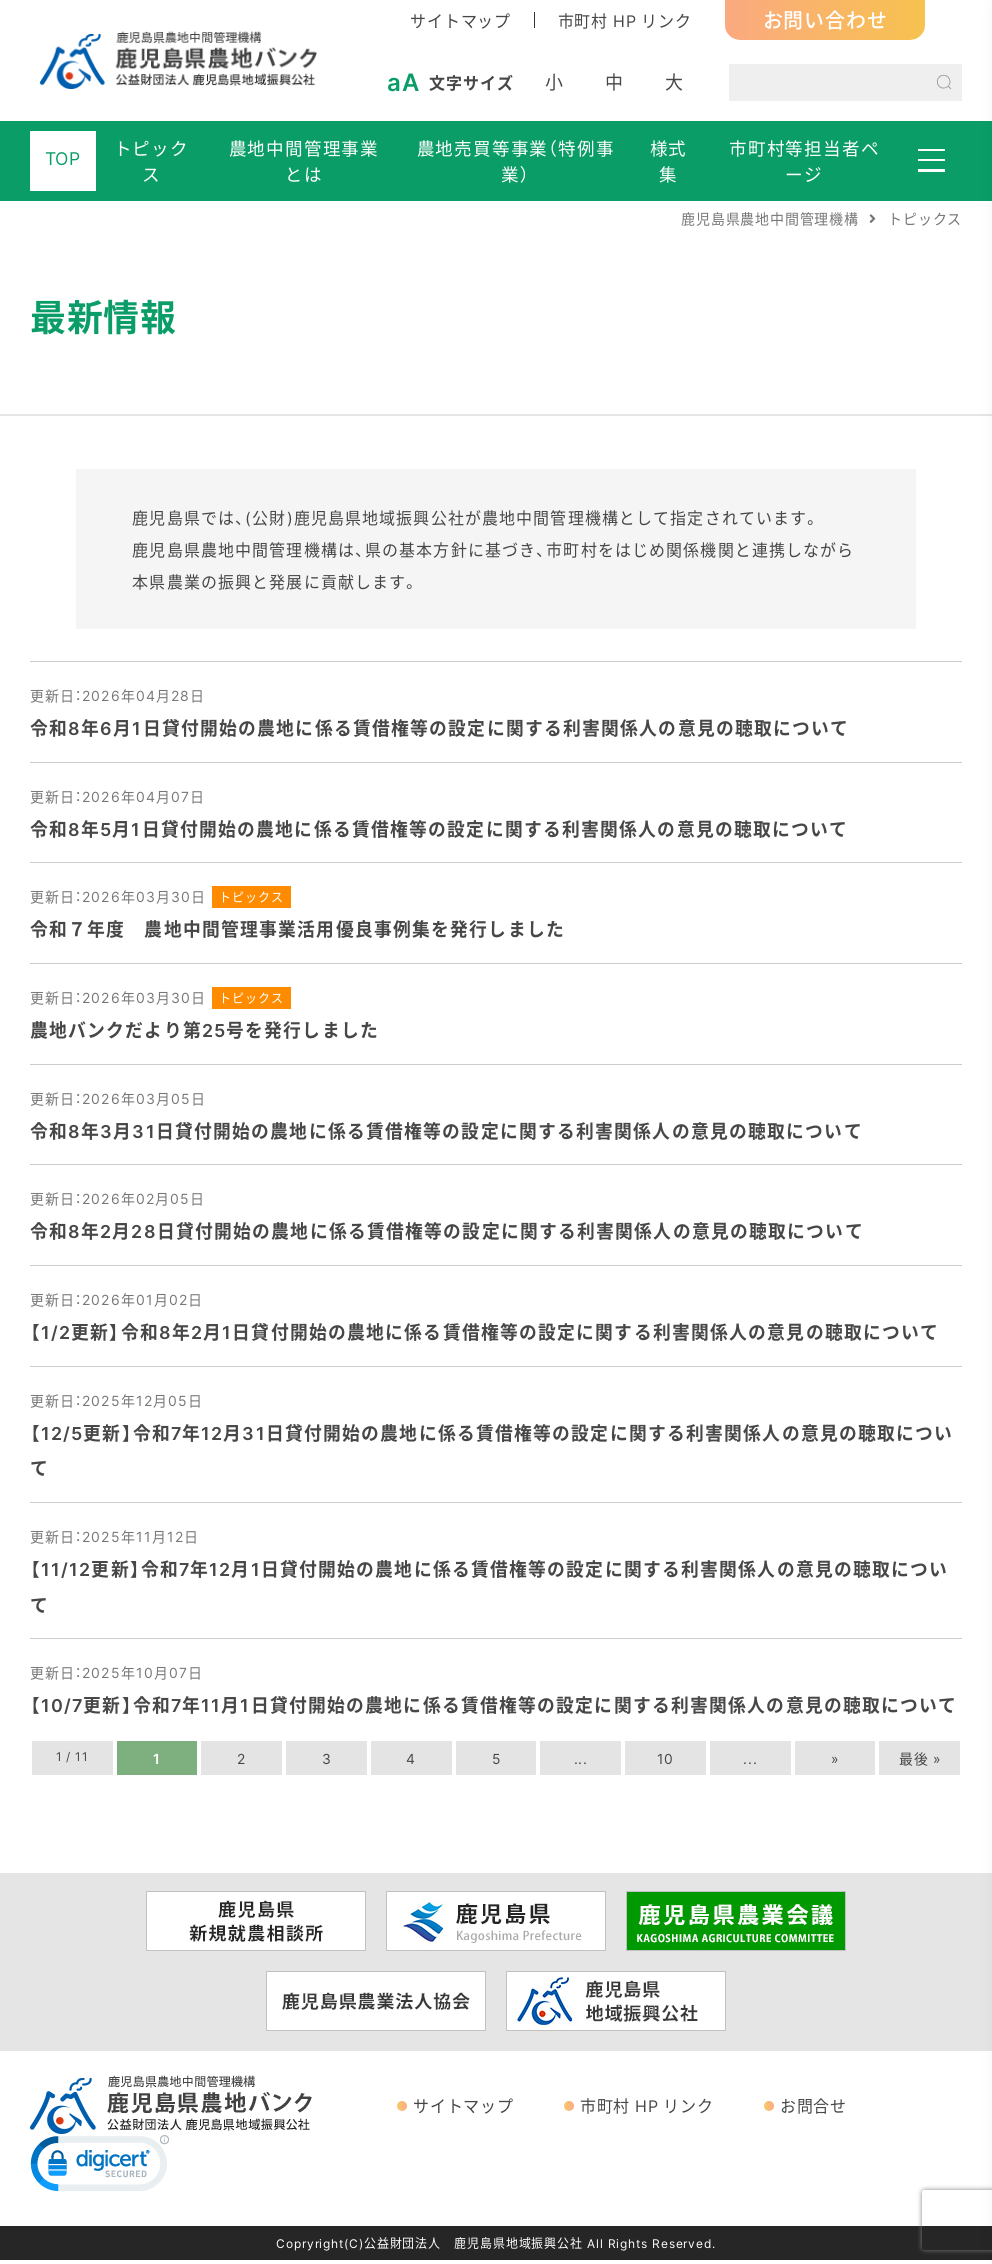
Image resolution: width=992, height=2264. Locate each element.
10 (666, 1762)
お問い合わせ (825, 19)
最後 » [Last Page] (920, 1762)
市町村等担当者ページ (805, 161)
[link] (100, 2172)
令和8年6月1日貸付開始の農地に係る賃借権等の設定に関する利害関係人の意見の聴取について (440, 727)
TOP (63, 158)
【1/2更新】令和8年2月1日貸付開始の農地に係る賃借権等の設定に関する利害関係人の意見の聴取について (485, 1333)
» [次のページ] (835, 1762)
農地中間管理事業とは (304, 161)
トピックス (151, 161)
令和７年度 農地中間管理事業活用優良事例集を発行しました (297, 929)
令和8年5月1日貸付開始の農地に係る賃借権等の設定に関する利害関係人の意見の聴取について (439, 828)
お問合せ (813, 2108)
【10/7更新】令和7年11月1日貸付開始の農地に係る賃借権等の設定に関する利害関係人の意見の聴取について (495, 1708)
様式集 (669, 161)
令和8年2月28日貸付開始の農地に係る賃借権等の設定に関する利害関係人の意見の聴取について (447, 1232)
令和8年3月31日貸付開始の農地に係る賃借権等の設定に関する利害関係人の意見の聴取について (446, 1131)
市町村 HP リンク (625, 20)
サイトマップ (460, 20)
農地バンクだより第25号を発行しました (204, 1030)
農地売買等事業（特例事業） (516, 161)
